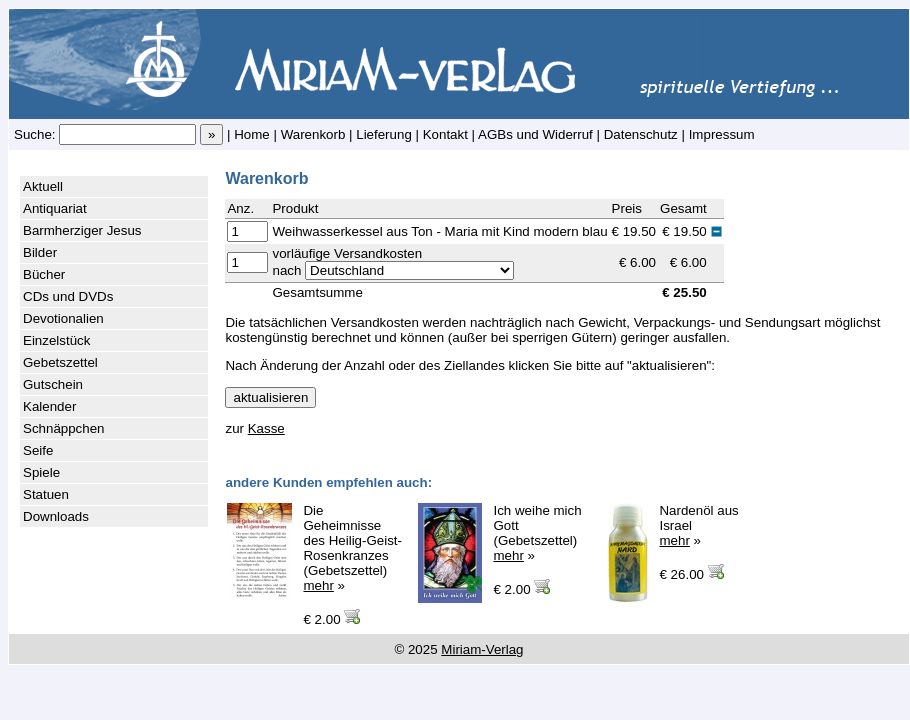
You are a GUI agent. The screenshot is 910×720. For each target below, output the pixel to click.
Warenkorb (313, 134)
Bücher (44, 274)
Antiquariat (55, 208)
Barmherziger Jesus (82, 230)
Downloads (56, 516)
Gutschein (53, 384)
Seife (38, 450)
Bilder (40, 252)
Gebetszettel (60, 362)
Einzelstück (56, 340)
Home (252, 134)
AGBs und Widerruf (535, 134)
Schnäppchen (64, 428)
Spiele (41, 472)
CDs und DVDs (68, 296)
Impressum (722, 134)
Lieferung (384, 134)
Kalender (49, 406)
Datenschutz (641, 134)
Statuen (46, 494)
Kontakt (445, 134)
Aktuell (43, 186)
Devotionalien (63, 318)
